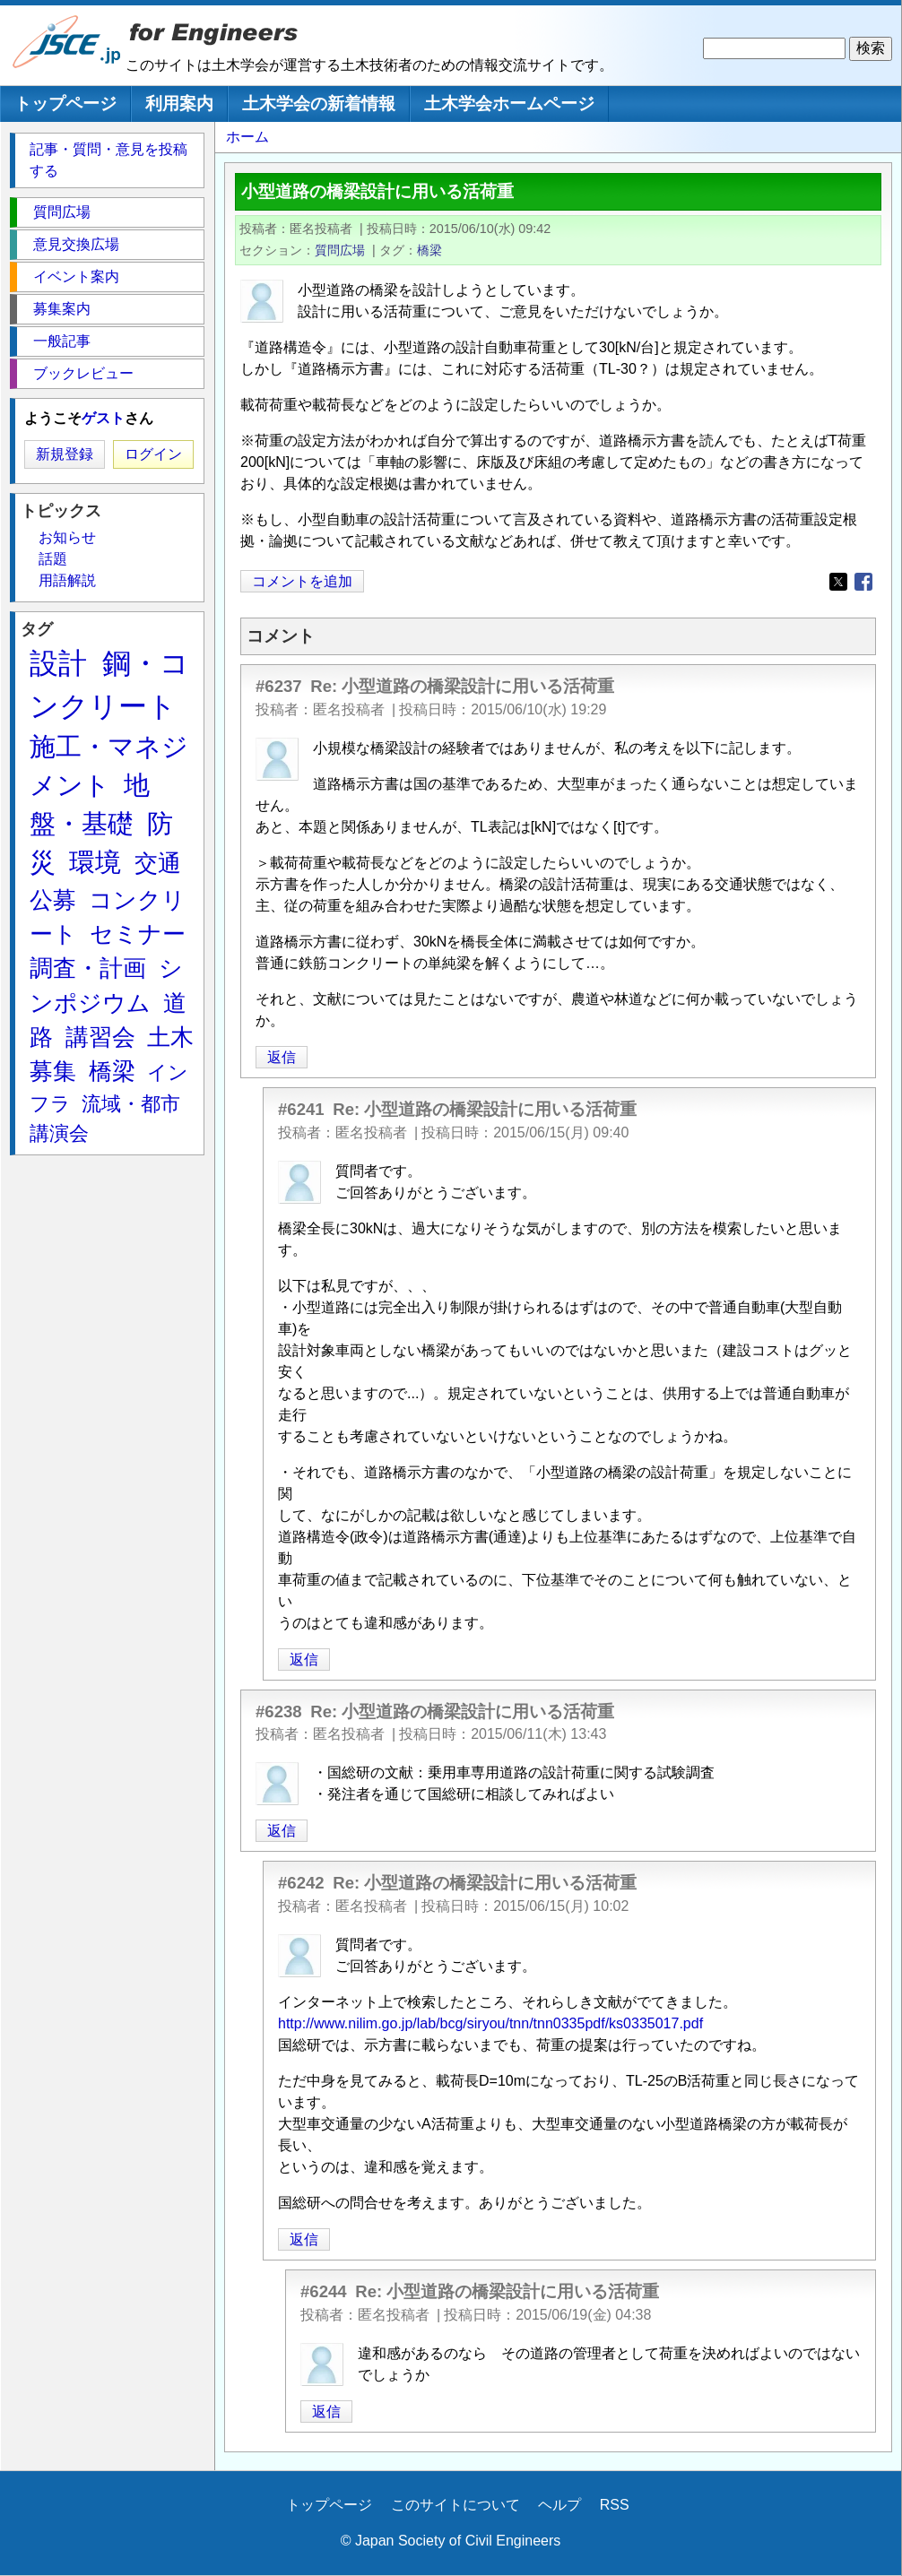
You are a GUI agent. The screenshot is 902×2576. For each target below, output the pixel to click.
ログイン (153, 454)
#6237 (279, 686)
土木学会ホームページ (509, 103)
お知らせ (67, 537)
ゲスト (103, 418)
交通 (157, 863)
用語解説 (67, 580)
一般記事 (62, 341)
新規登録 (64, 454)
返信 (281, 1057)
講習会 (100, 1037)
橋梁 (429, 250)
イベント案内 (76, 276)
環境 (95, 862)
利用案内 (179, 103)
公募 (53, 899)
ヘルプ (559, 2504)
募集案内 (62, 308)
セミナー (138, 934)
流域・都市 (131, 1104)
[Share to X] (838, 582)
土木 (170, 1037)
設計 (58, 663)
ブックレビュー (83, 373)
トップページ (65, 103)
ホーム (247, 136)
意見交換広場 (76, 244)
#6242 (301, 1882)
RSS (614, 2504)
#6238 (279, 1711)
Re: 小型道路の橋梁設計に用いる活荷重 (462, 686)
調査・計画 (88, 968)
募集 (53, 1071)
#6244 (323, 2291)
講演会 (59, 1133)
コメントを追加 (302, 581)
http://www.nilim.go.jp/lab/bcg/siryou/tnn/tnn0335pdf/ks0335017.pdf (490, 2023)
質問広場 (340, 250)
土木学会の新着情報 (318, 103)
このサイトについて (455, 2504)
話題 (53, 558)
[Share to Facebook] (863, 582)
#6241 (301, 1109)
